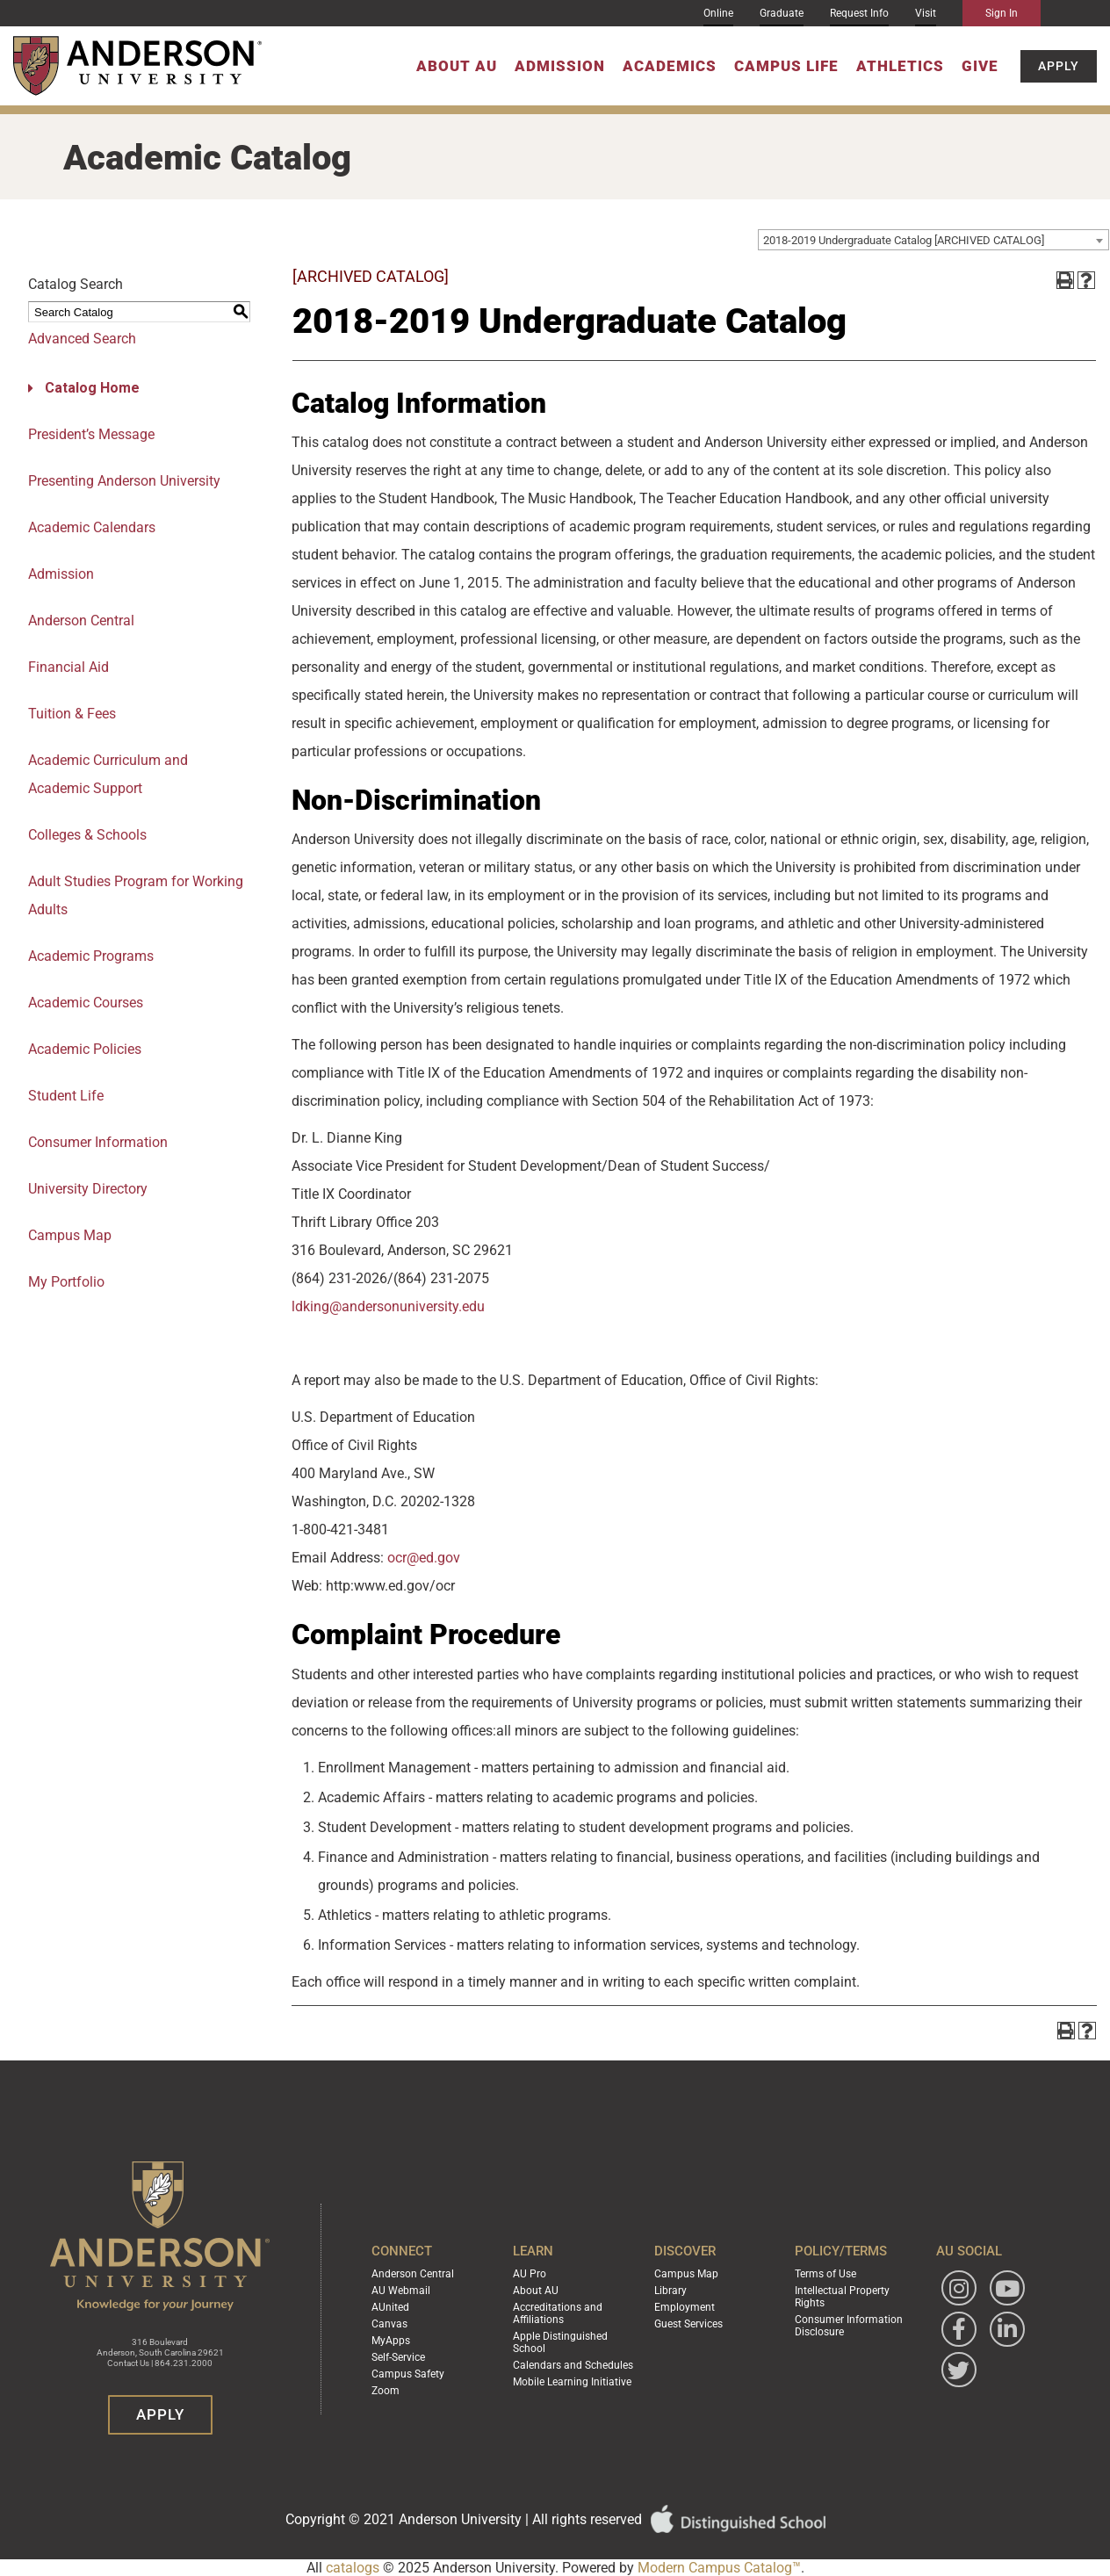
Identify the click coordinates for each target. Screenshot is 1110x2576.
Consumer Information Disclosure (849, 2325)
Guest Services (688, 2324)
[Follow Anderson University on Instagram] (959, 2287)
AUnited (390, 2307)
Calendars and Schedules (573, 2365)
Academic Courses (85, 1002)
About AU (456, 66)
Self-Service (398, 2357)
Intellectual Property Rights (842, 2296)
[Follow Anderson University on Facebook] (959, 2329)
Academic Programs (91, 956)
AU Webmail (400, 2290)
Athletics (900, 66)
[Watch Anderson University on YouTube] (1007, 2287)
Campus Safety (407, 2374)
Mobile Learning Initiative (572, 2382)
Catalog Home (92, 387)
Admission (560, 66)
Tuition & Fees (72, 713)
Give (980, 66)
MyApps (390, 2340)
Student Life (66, 1095)
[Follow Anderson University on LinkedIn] (1007, 2329)
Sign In (1001, 13)
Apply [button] (1058, 66)
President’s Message (91, 434)
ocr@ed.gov (423, 1557)
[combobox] (933, 239)
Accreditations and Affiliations (557, 2313)
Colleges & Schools (87, 834)
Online (718, 13)
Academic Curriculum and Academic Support (108, 774)
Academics (670, 66)
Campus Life (786, 66)
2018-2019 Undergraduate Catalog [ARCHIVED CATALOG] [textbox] (903, 240)
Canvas (389, 2324)
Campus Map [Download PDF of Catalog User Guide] (70, 1235)
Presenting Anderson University (124, 481)
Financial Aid (68, 667)
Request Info (859, 13)
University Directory (88, 1188)
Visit (925, 13)
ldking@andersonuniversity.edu (388, 1306)
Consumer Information (98, 1142)
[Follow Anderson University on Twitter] (959, 2369)
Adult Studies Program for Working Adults (135, 895)
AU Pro (529, 2274)
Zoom (385, 2391)
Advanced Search (82, 338)
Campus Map (686, 2274)
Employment (684, 2307)
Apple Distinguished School (560, 2342)
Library (670, 2290)
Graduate (782, 13)
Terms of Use (825, 2274)
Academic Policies (84, 1049)
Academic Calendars (91, 527)
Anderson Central (81, 620)
